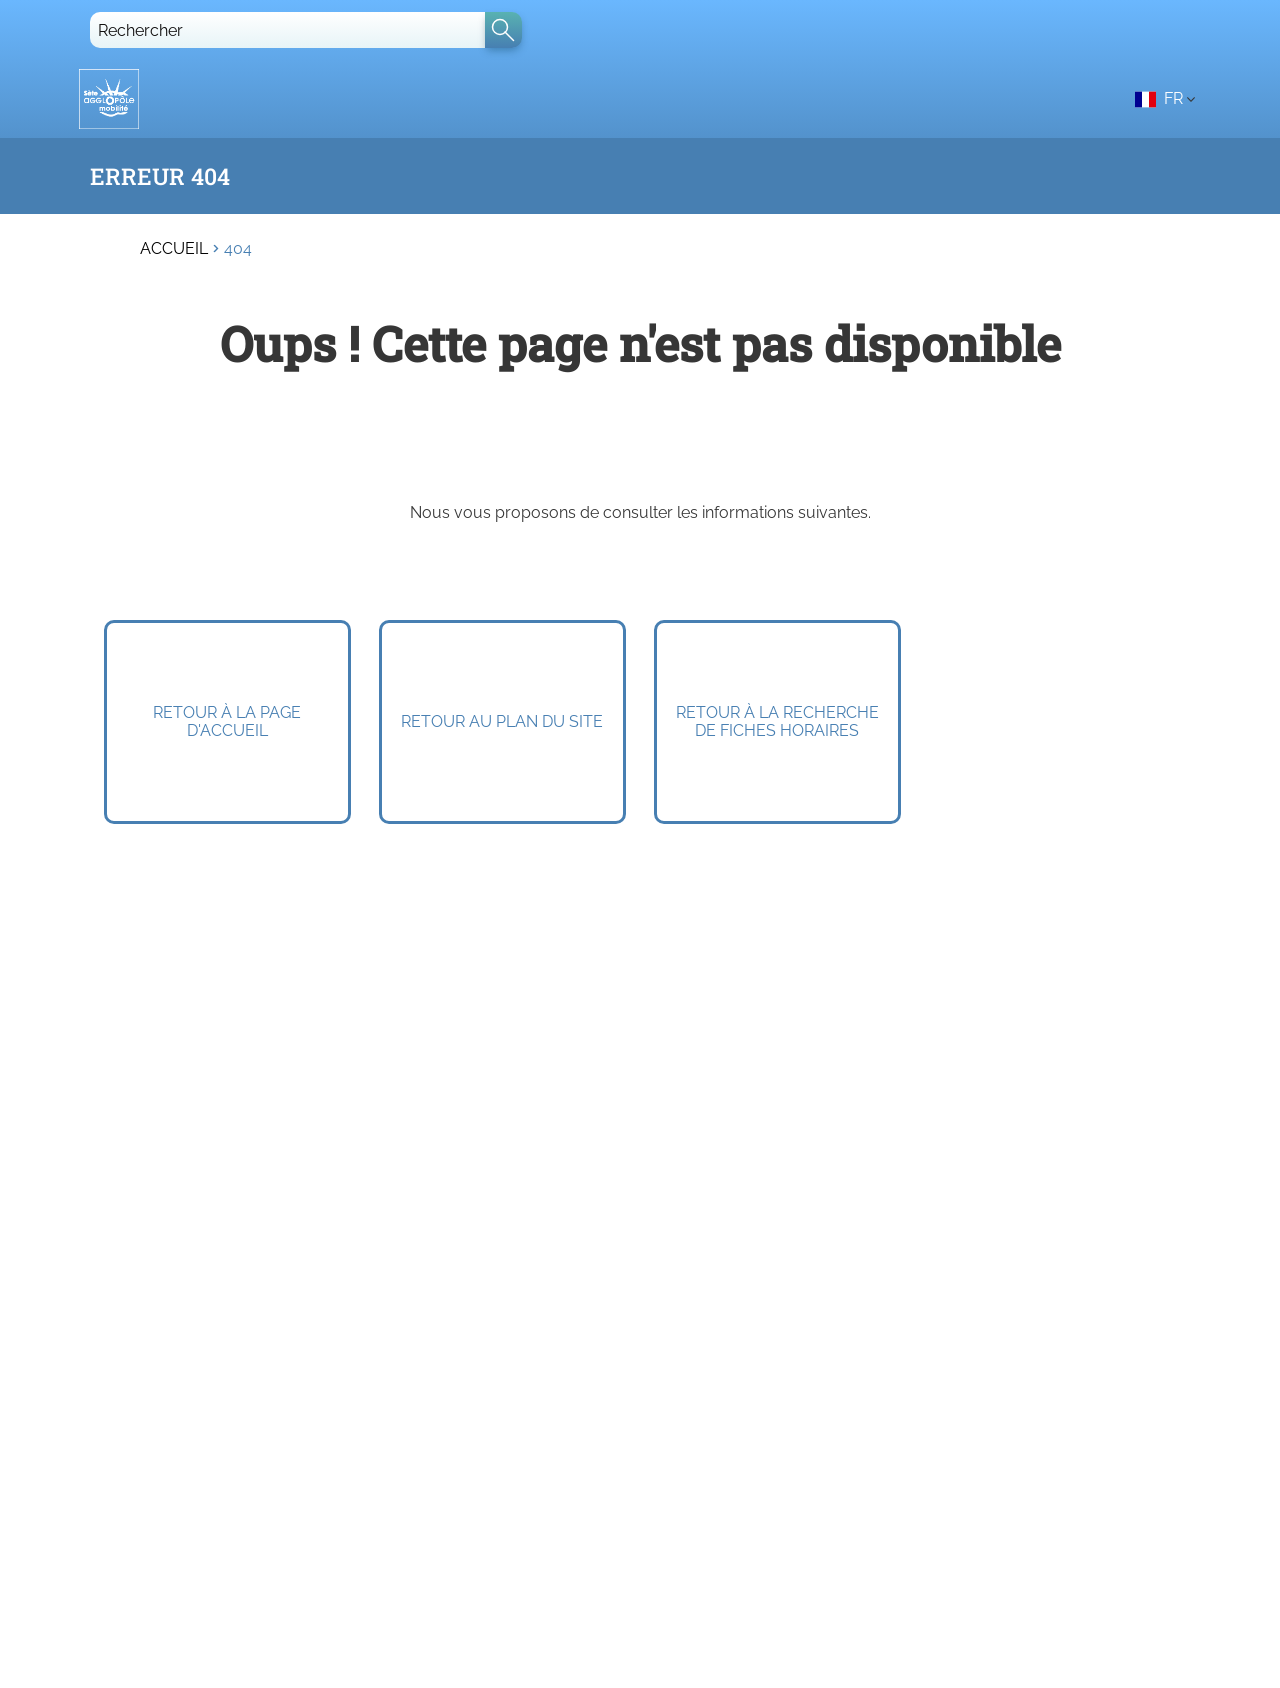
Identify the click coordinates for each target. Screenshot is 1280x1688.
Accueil (174, 249)
